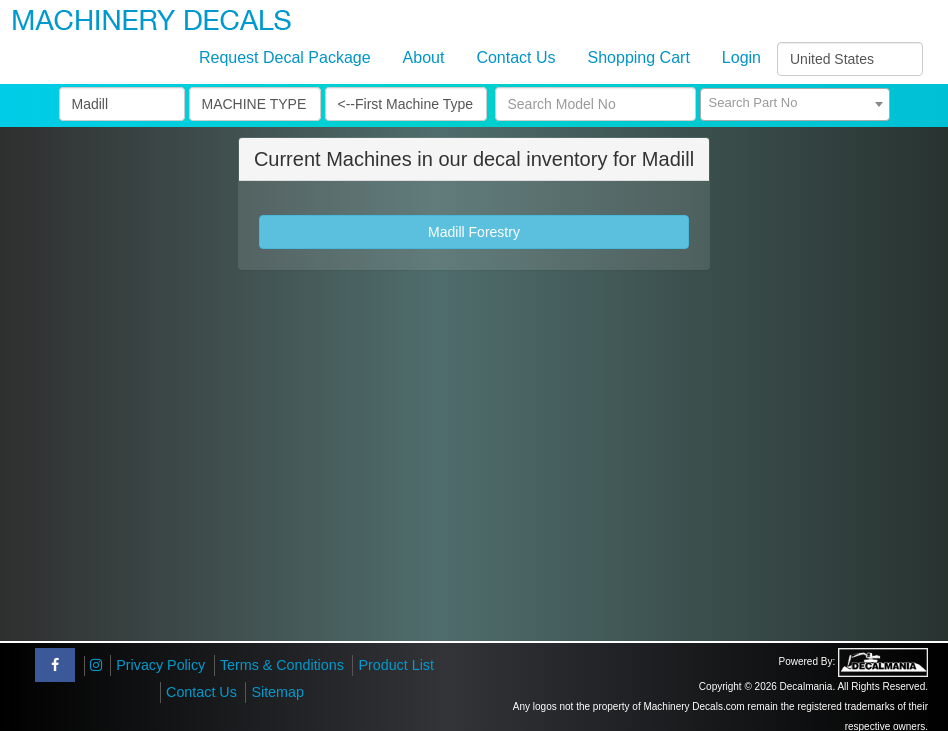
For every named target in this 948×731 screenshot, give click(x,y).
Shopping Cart (639, 57)
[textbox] (795, 103)
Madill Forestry (474, 232)
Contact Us (515, 57)
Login (741, 57)
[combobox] (795, 104)
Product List (396, 665)
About (424, 57)
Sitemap (277, 692)
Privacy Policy (160, 665)
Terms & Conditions (282, 665)
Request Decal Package (285, 57)
